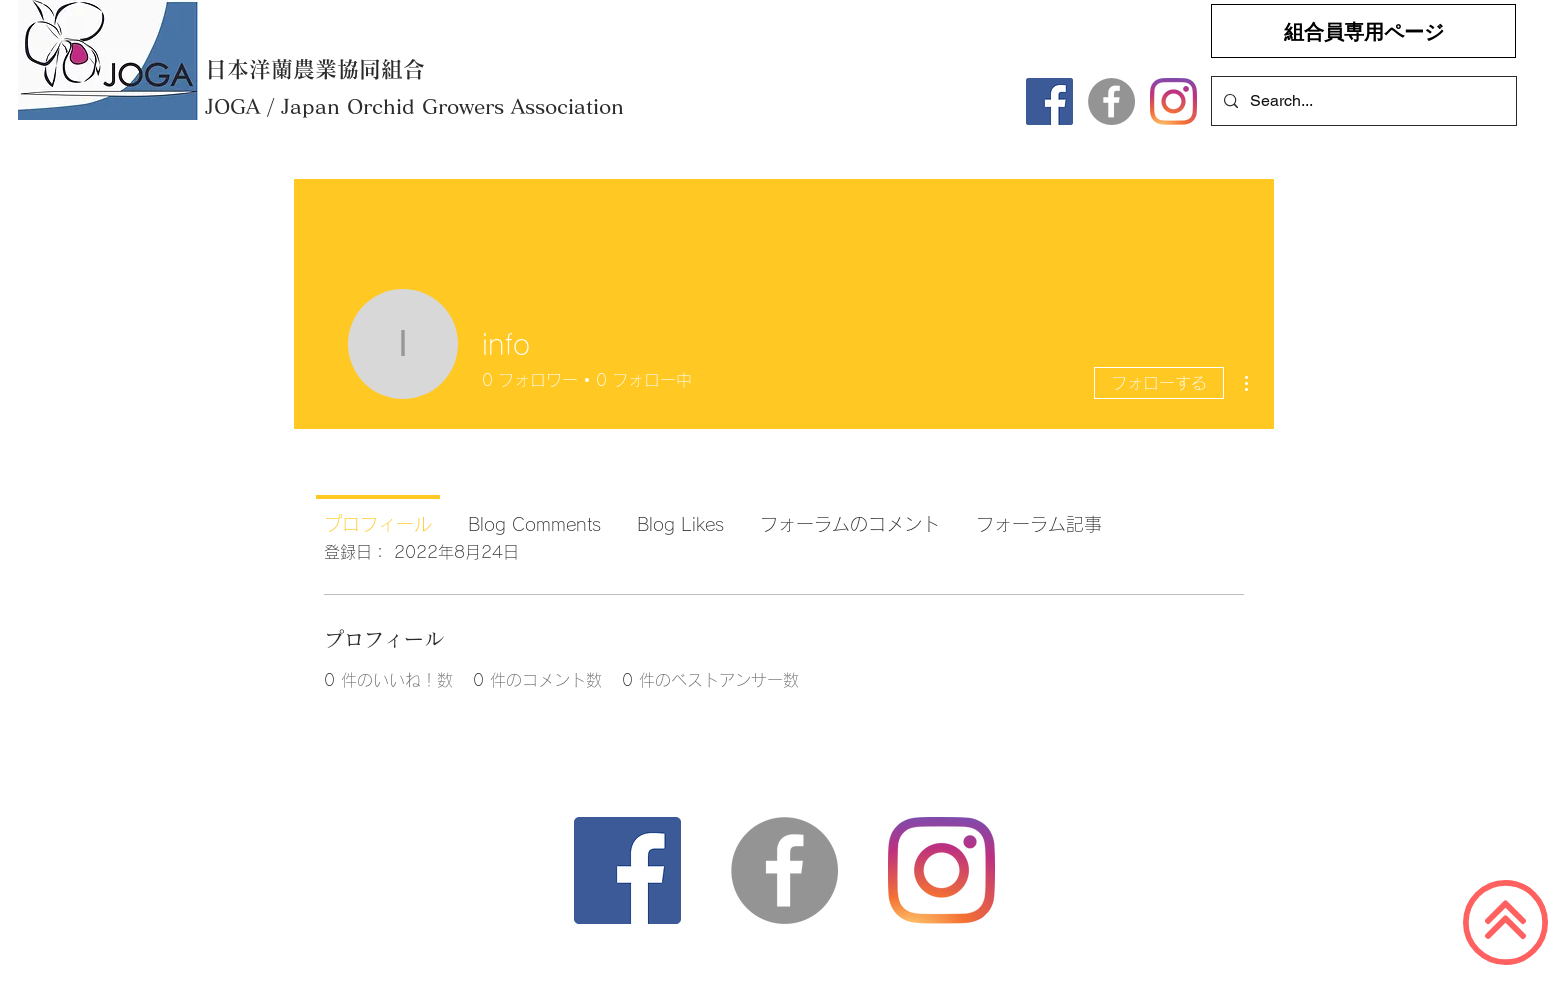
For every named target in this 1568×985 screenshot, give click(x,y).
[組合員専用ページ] (1363, 31)
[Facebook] (1049, 101)
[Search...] (1362, 101)
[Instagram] (1173, 101)
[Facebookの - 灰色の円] (1111, 101)
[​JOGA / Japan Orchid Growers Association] (436, 106)
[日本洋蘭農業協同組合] (320, 69)
